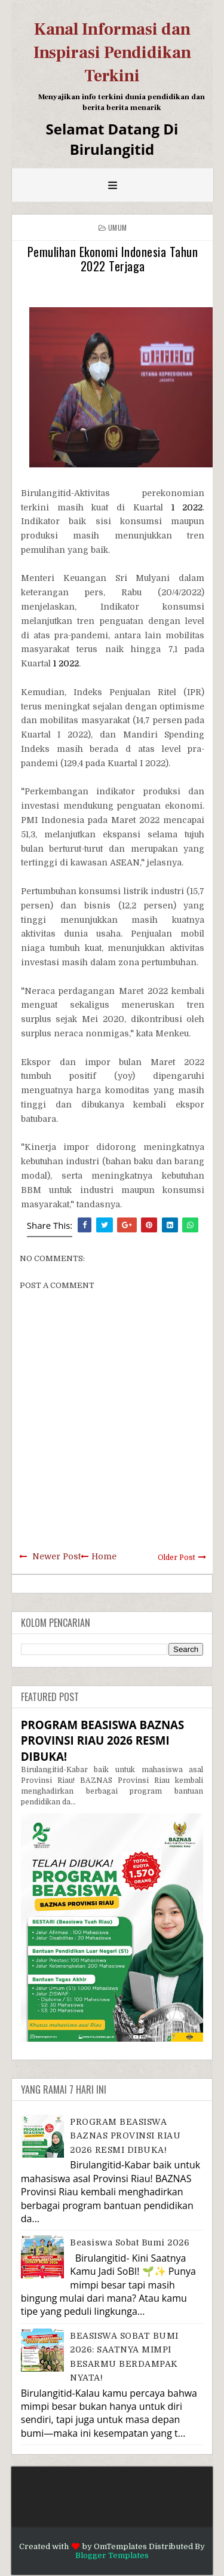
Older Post (176, 1557)
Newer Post (56, 1556)
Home (103, 1556)
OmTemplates (120, 2546)
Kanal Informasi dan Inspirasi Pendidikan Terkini (112, 53)
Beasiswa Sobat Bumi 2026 (129, 2242)
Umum (117, 227)
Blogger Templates (112, 2555)
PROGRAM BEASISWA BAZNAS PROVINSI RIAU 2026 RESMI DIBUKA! (103, 1740)
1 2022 (187, 507)
